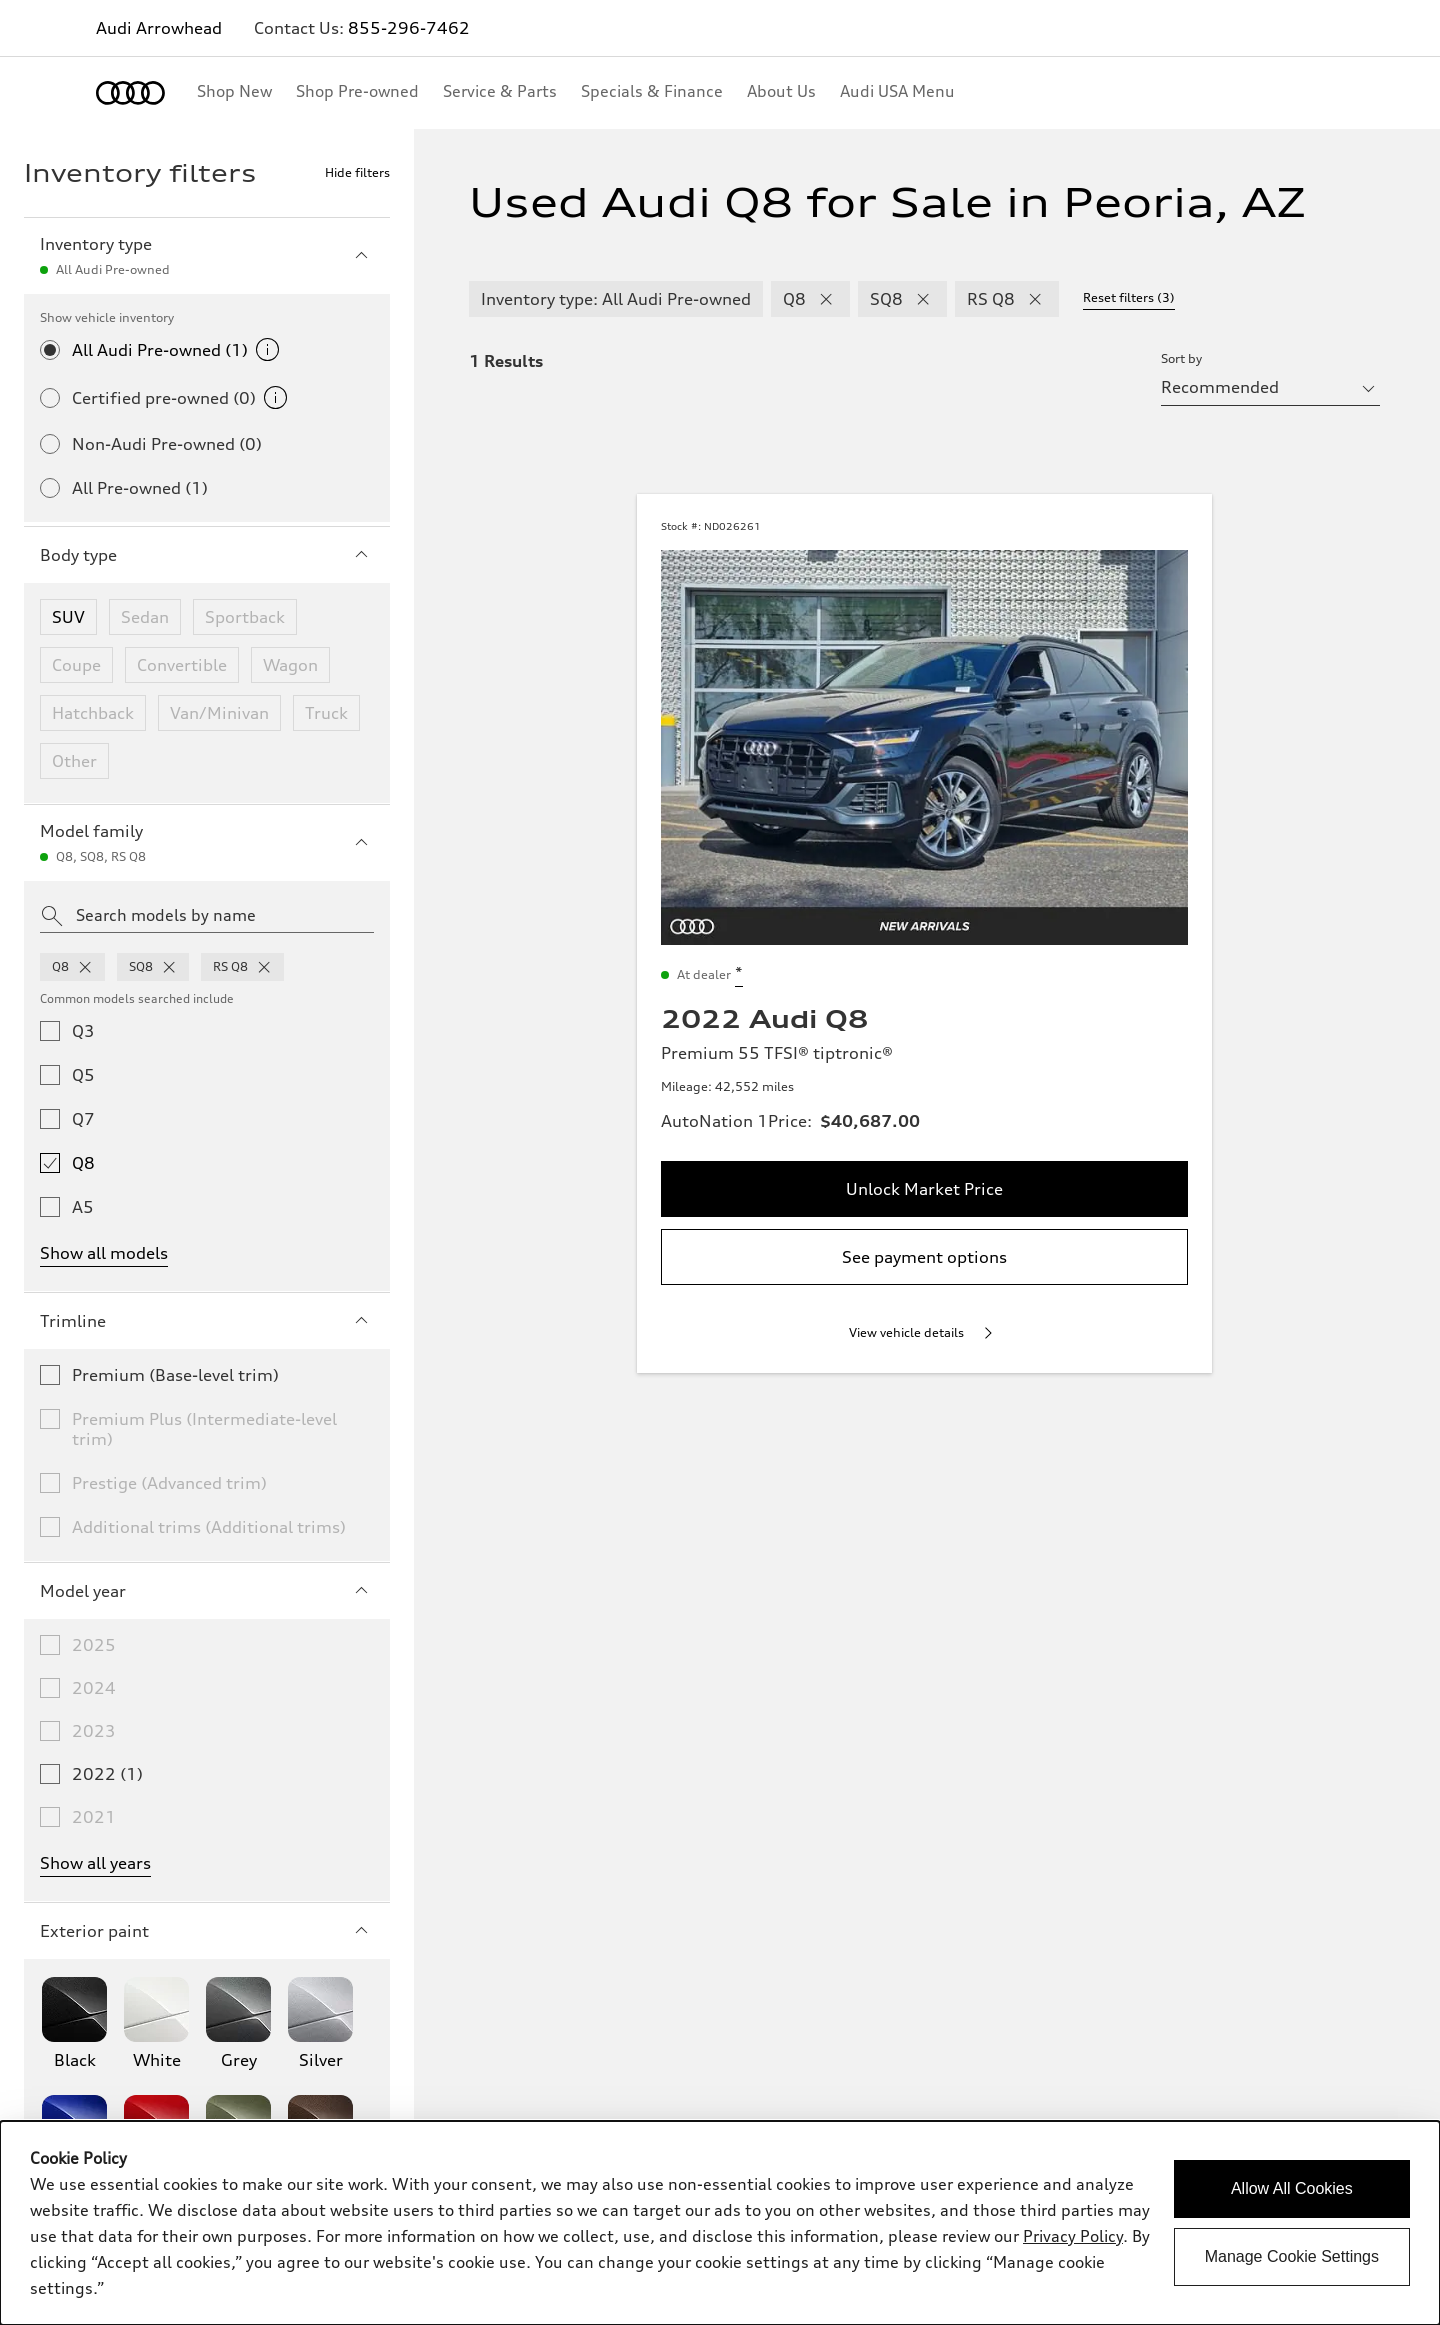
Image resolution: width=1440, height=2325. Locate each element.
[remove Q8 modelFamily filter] (826, 299)
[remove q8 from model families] (85, 967)
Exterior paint (207, 1931)
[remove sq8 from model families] (169, 967)
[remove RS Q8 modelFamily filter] (1035, 299)
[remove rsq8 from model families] (264, 967)
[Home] (130, 93)
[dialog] (720, 2223)
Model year (207, 1591)
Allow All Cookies (1292, 2188)
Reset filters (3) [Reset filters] (1129, 297)
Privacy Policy (1073, 2236)
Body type (207, 555)
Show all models (104, 1253)
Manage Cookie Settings (1292, 2256)
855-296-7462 (409, 28)
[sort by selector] (1270, 387)
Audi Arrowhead (159, 28)
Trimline (207, 1321)
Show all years (95, 1863)
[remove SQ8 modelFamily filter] (923, 299)
